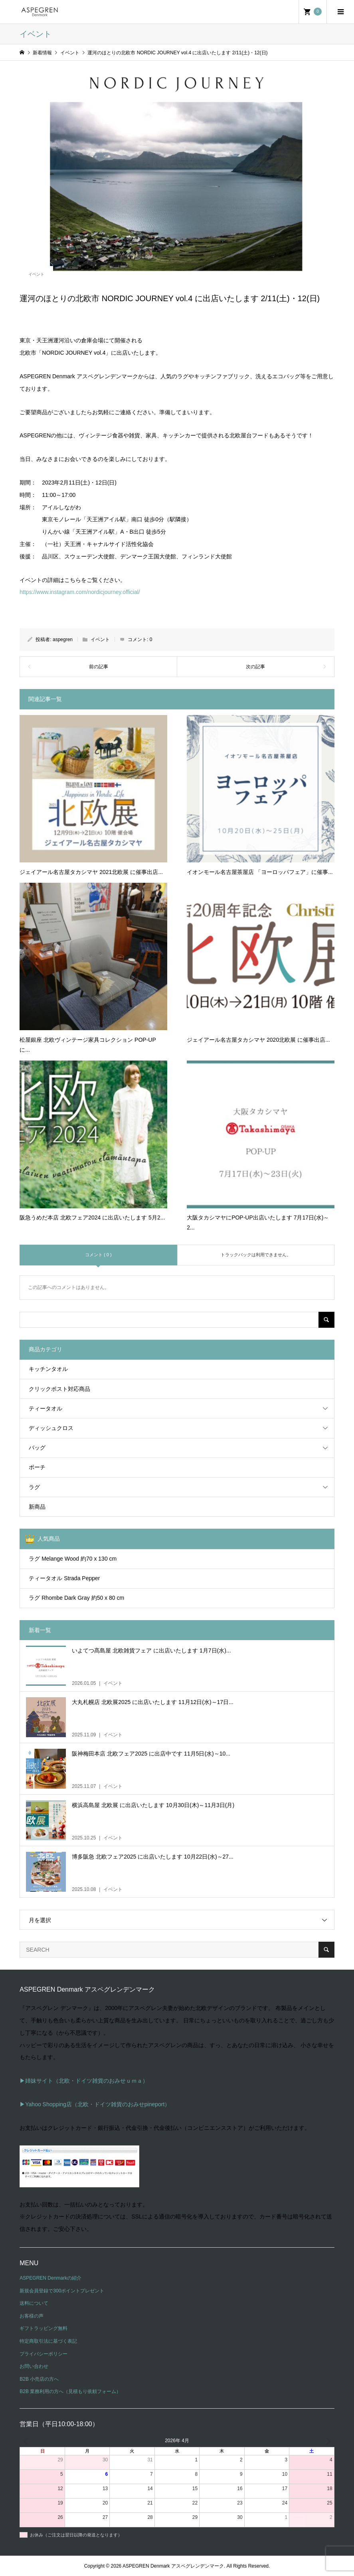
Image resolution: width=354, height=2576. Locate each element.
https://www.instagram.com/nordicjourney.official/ (80, 592)
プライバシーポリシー (43, 2354)
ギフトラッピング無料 (43, 2328)
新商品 (37, 1506)
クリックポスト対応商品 (59, 1389)
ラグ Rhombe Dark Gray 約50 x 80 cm (76, 1598)
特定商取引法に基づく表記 (48, 2341)
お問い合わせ (34, 2366)
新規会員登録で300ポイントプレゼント (62, 2291)
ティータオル (45, 1408)
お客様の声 (32, 2316)
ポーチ (37, 1467)
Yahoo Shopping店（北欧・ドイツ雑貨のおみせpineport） (97, 2104)
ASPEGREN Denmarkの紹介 (50, 2278)
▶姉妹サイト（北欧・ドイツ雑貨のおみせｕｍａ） (84, 2080)
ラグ (34, 1487)
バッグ (37, 1447)
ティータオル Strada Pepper (64, 1578)
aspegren (63, 639)
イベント (36, 274)
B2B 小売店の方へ (39, 2379)
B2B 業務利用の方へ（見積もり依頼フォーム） (70, 2391)
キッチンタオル (48, 1369)
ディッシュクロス (51, 1428)
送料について (34, 2303)
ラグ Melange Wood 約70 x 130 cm (73, 1558)
